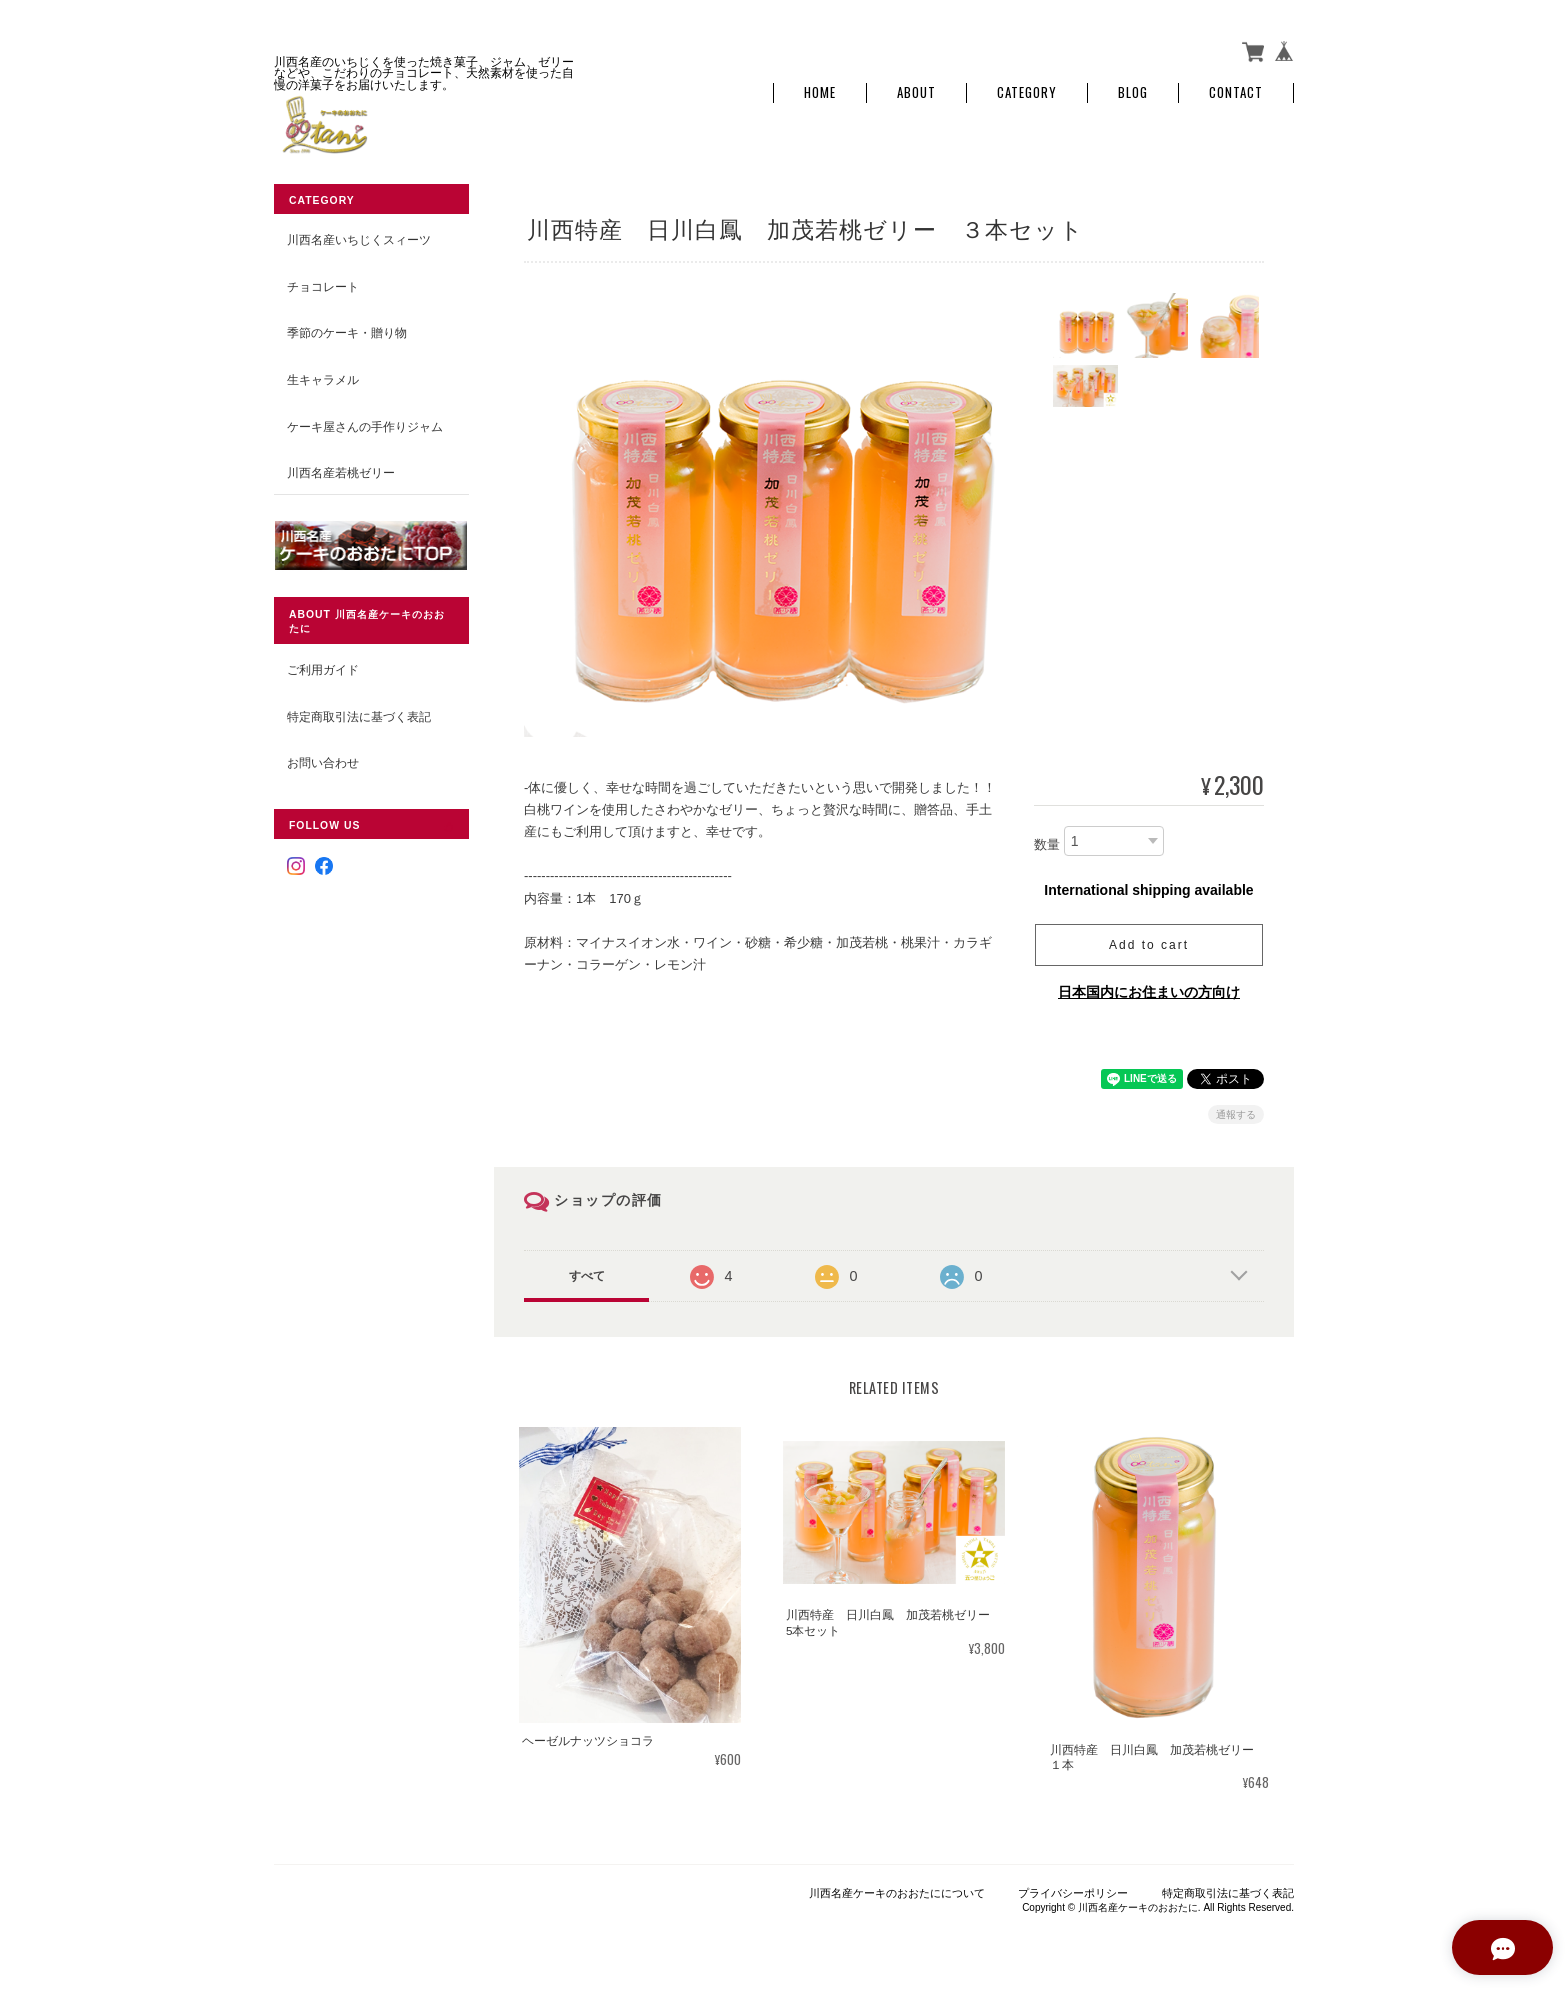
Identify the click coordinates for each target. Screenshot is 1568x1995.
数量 (1047, 843)
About (916, 92)
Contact (1236, 92)
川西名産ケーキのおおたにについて (897, 1892)
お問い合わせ (323, 762)
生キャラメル (323, 378)
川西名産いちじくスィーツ (359, 239)
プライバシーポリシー (1073, 1892)
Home (820, 92)
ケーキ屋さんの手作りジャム (365, 425)
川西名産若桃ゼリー (341, 471)
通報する (1236, 1113)
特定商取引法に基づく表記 (359, 715)
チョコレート (323, 285)
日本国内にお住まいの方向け (1149, 991)
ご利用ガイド (323, 668)
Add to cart (1149, 944)
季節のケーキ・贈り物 (347, 332)
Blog (1133, 92)
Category (1027, 92)
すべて (587, 1275)
